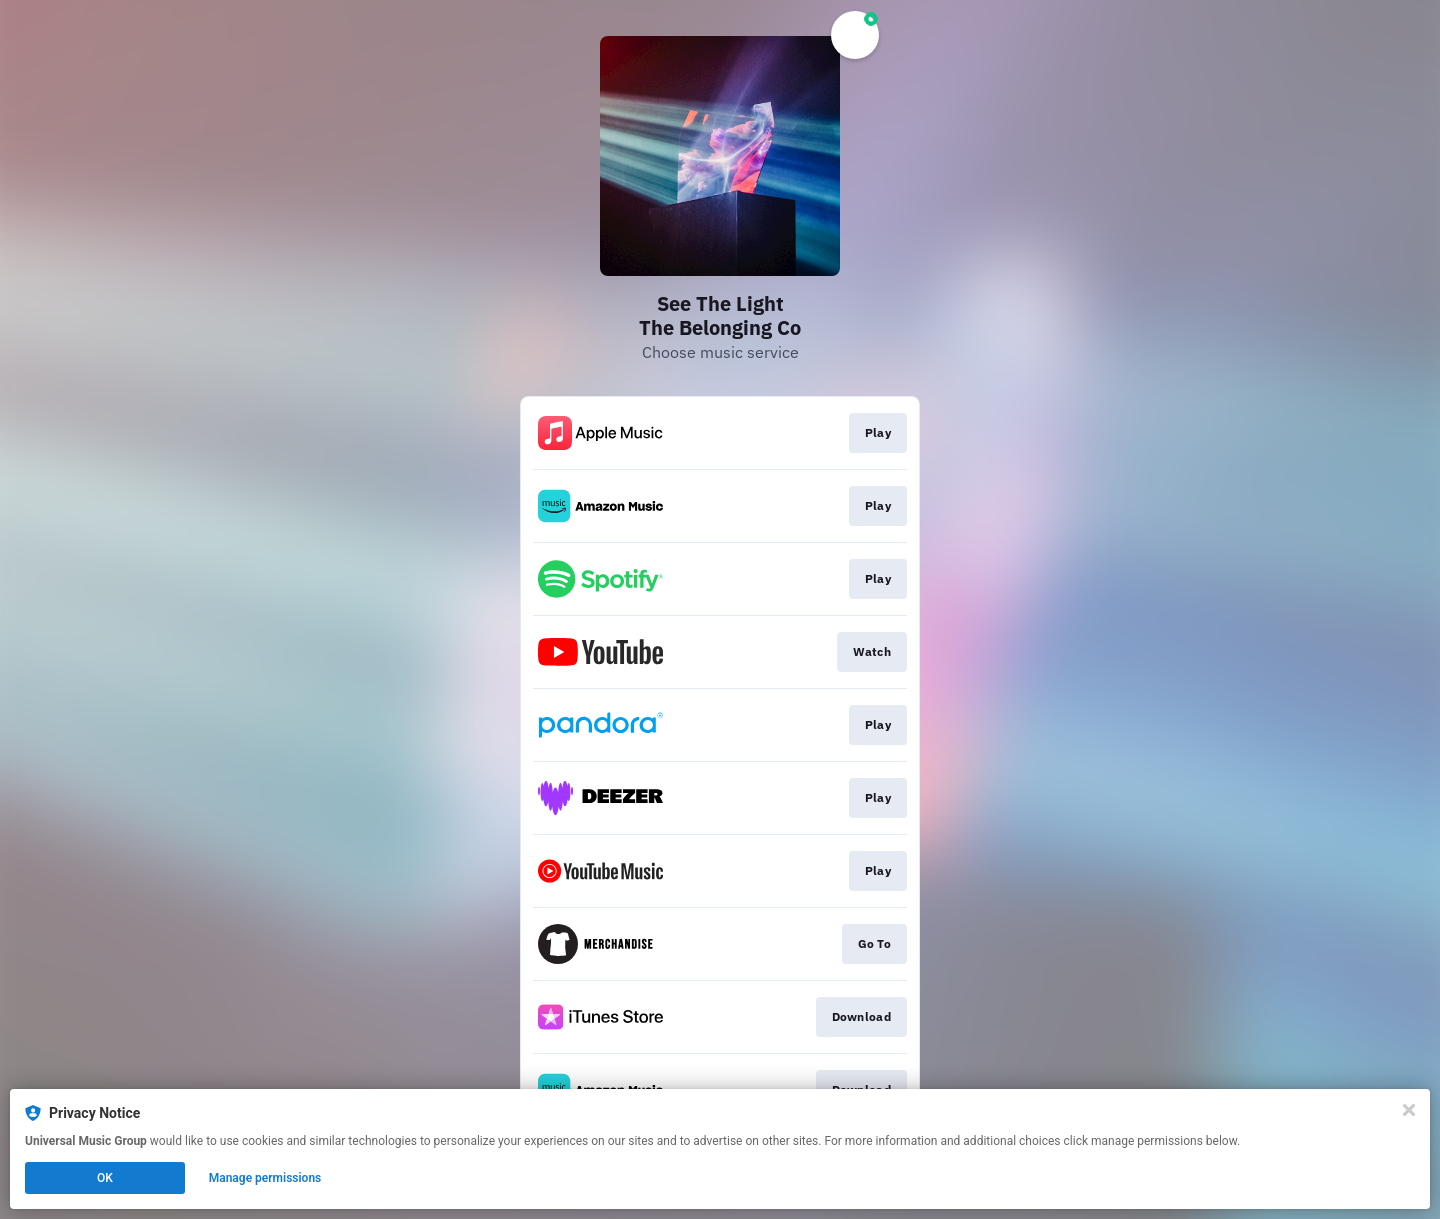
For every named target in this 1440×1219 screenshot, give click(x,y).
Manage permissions (265, 1178)
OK (105, 1178)
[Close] (1409, 1110)
